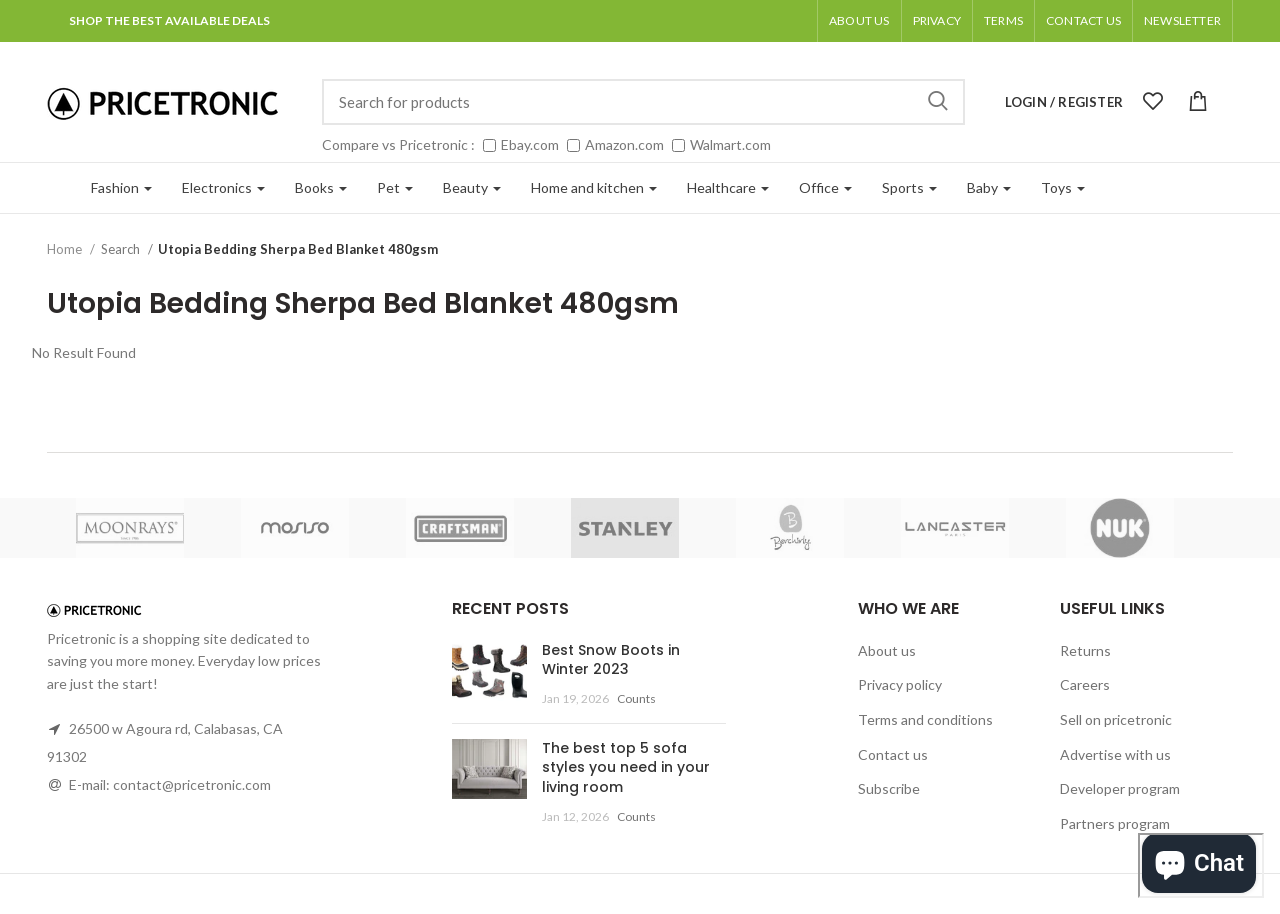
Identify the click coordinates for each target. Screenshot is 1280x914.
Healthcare (728, 187)
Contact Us (1083, 20)
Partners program (1115, 823)
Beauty (472, 187)
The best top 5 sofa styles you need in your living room (626, 767)
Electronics (223, 187)
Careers (1085, 684)
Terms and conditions (925, 719)
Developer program (1120, 788)
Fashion (121, 187)
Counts (636, 698)
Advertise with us (1115, 754)
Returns (1085, 650)
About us (859, 20)
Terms (1003, 20)
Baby (989, 187)
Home (66, 249)
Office (825, 187)
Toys (1063, 187)
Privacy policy (900, 684)
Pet (395, 187)
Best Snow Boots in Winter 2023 (611, 660)
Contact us (893, 754)
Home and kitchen (594, 187)
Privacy (937, 20)
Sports (909, 187)
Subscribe (889, 788)
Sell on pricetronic (1116, 719)
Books (321, 187)
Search (938, 102)
